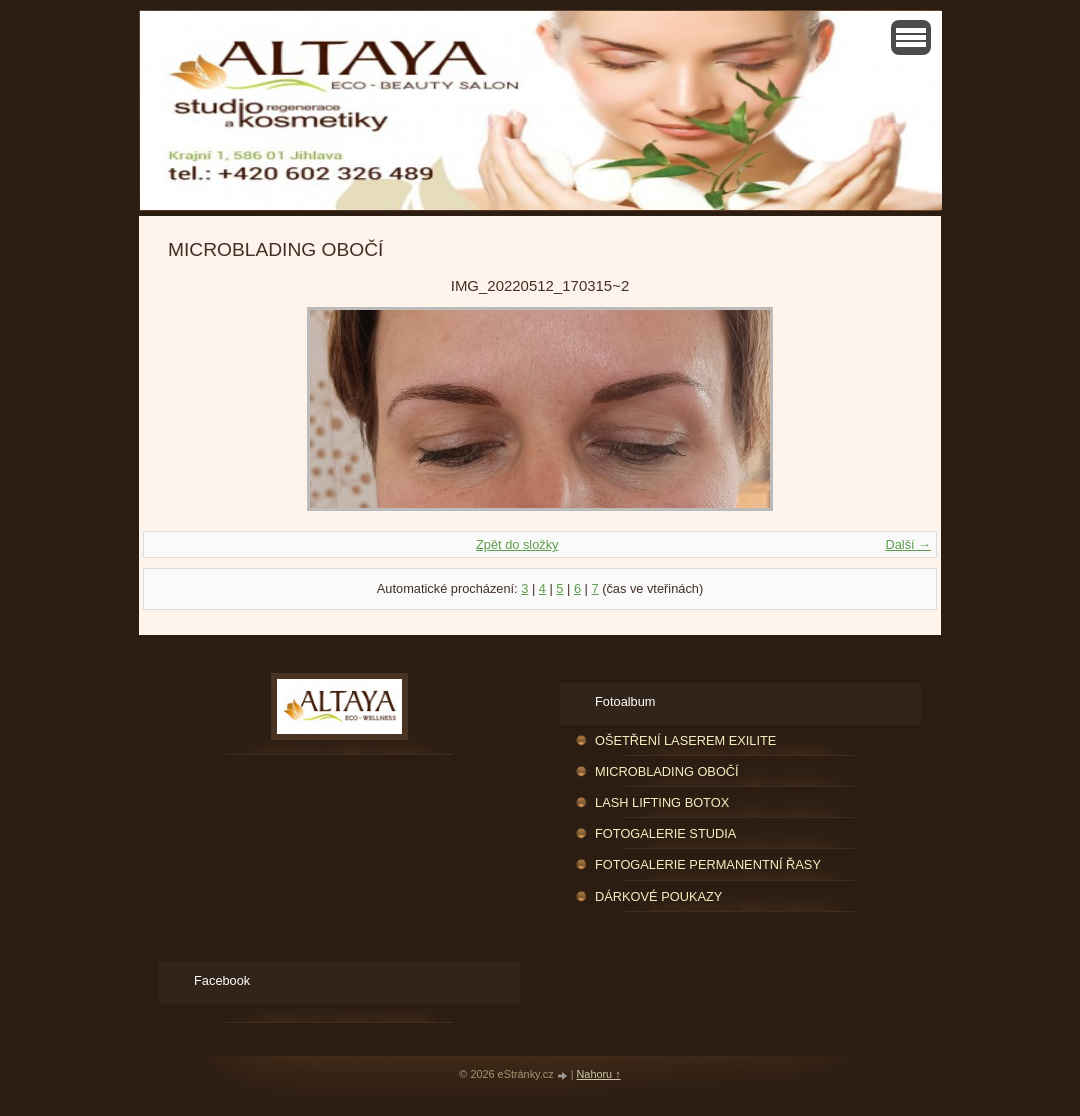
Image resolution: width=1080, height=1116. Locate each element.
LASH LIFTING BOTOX (662, 802)
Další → (908, 544)
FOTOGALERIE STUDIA (665, 833)
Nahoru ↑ (599, 1074)
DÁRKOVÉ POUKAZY (658, 896)
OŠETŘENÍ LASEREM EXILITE (685, 740)
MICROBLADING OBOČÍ (667, 771)
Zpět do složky (517, 544)
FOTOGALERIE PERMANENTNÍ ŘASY (708, 864)
